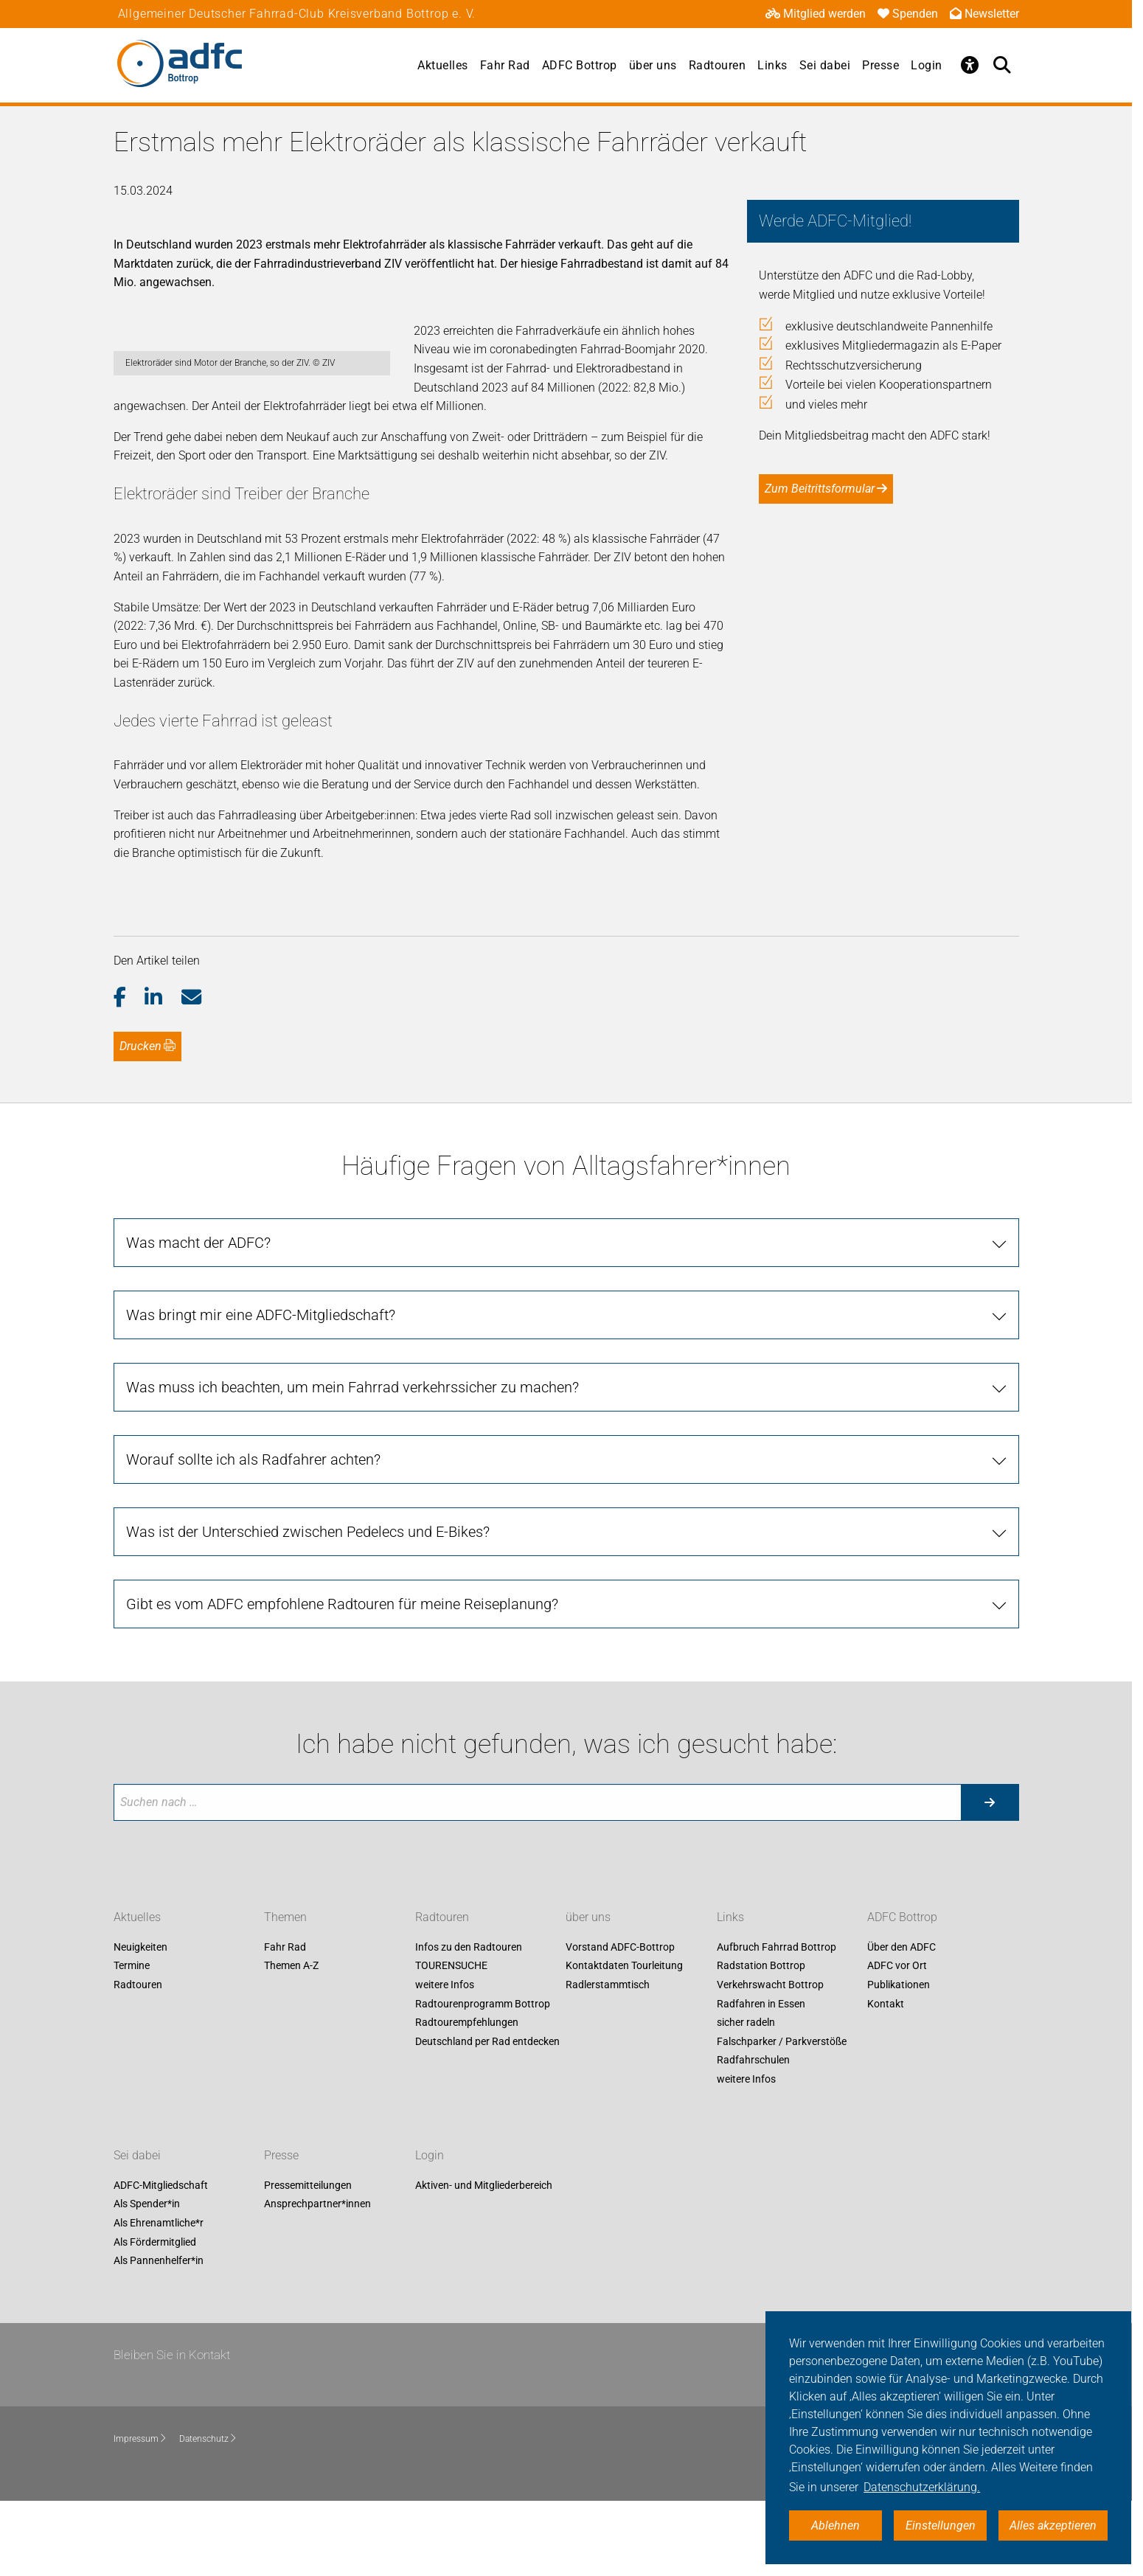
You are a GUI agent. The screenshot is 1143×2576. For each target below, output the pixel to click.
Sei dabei (825, 65)
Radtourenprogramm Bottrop (482, 2079)
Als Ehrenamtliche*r (159, 2299)
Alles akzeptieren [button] (1053, 2525)
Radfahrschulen (753, 2136)
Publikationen (898, 2060)
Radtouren (717, 65)
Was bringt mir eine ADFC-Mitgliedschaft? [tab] (260, 1390)
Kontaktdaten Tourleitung (624, 2041)
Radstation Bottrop (761, 2041)
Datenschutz (208, 2515)
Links (772, 65)
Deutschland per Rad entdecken (487, 2117)
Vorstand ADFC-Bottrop (620, 2023)
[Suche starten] (989, 1877)
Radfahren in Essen (761, 2079)
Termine (132, 2041)
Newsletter (984, 14)
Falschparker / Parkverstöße (782, 2117)
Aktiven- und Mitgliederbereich (483, 2261)
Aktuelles (442, 65)
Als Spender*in (147, 2279)
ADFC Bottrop (579, 65)
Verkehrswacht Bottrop (770, 2060)
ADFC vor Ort (897, 2041)
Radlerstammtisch (608, 2060)
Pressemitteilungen (308, 2261)
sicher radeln (746, 2098)
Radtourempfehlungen (466, 2098)
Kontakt (885, 2079)
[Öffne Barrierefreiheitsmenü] (970, 65)
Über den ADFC (901, 2023)
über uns (653, 65)
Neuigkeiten (140, 2023)
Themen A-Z (291, 2041)
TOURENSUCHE (451, 2041)
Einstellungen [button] (941, 2525)
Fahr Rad (505, 65)
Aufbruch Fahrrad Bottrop (776, 2023)
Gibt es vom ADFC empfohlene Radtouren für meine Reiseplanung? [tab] (342, 1679)
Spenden (908, 14)
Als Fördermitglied (155, 2317)
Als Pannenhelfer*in (159, 2336)
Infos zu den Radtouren (468, 2023)
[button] (129, 1073)
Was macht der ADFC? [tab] (198, 1318)
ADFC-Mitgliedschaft (161, 2261)
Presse (880, 65)
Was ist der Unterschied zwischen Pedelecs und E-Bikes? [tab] (308, 1607)
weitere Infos (444, 2060)
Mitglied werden (815, 14)
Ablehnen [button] (835, 2525)
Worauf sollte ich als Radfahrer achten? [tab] (253, 1535)
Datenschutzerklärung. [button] (922, 2487)
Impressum (140, 2515)
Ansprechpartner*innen (317, 2279)
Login (926, 65)
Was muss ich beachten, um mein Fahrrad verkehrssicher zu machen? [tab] (352, 1462)
